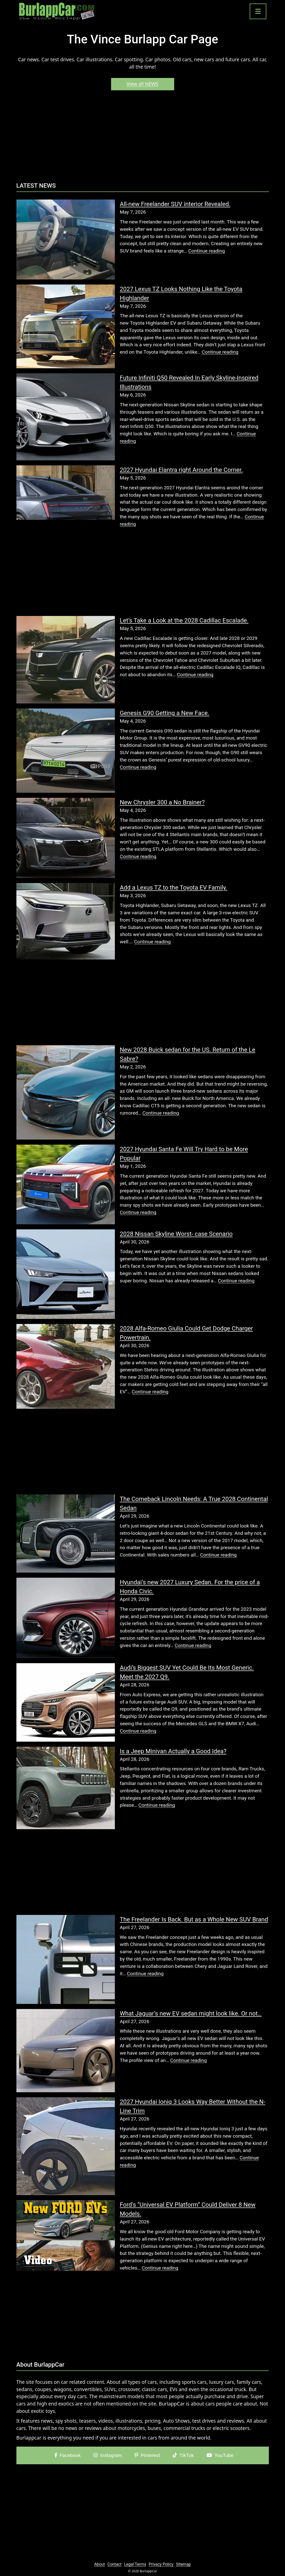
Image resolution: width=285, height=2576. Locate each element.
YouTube (220, 2455)
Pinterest (147, 2455)
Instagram (107, 2455)
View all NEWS (142, 83)
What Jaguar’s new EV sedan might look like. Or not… (191, 2013)
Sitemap (183, 2564)
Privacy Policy (161, 2564)
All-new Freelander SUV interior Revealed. (175, 204)
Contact (115, 2564)
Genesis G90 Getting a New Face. (165, 713)
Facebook (67, 2455)
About (99, 2564)
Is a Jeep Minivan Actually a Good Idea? (173, 1751)
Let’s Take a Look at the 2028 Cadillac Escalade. (184, 620)
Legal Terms (135, 2564)
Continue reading (206, 251)
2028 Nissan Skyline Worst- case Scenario (176, 1233)
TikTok (183, 2455)
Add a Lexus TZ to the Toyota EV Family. (173, 887)
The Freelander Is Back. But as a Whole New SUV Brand (194, 1919)
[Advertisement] (142, 138)
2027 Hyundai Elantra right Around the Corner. (181, 469)
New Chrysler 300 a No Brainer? (162, 802)
